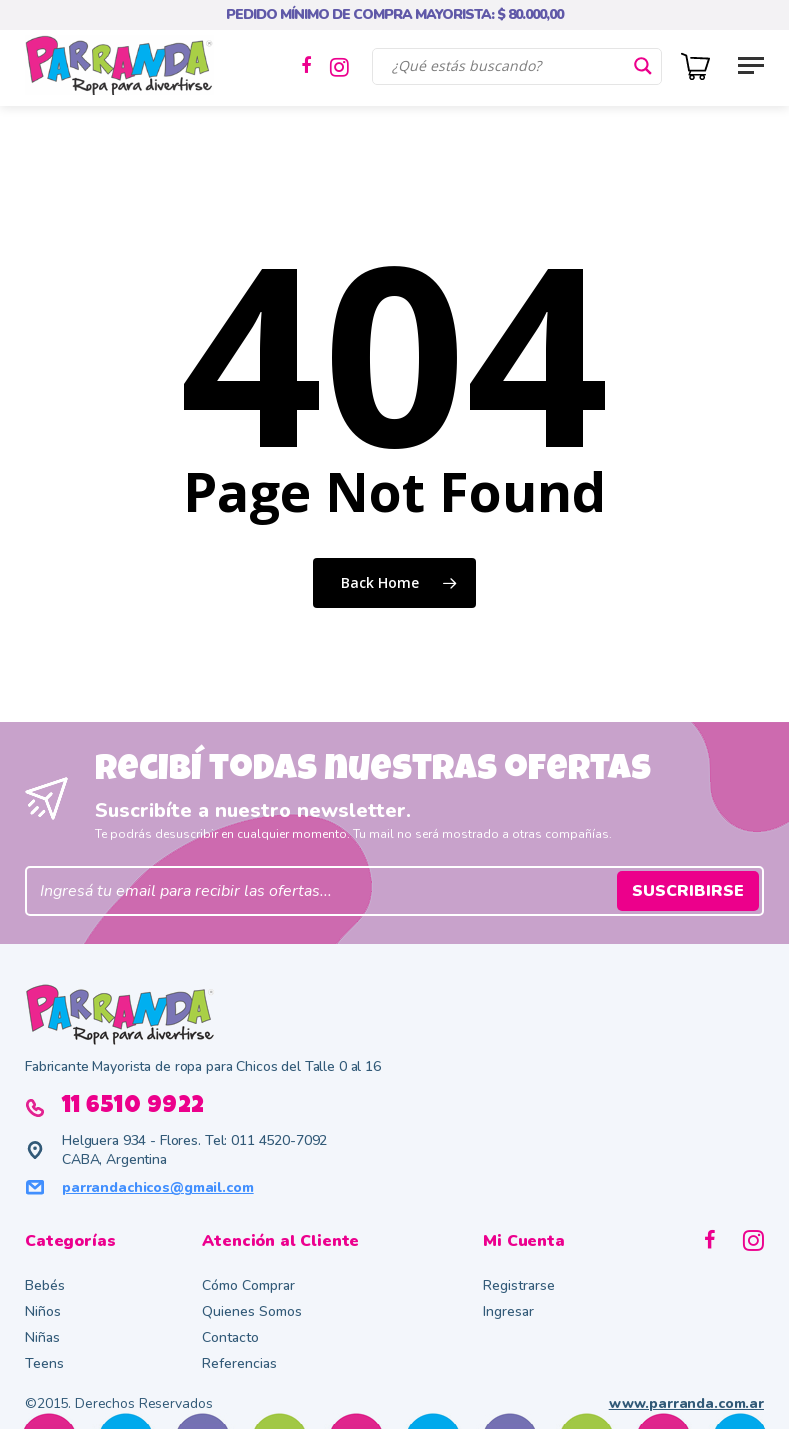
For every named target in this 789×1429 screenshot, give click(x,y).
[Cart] (701, 64)
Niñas (42, 1337)
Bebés (45, 1285)
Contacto (230, 1337)
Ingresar (508, 1311)
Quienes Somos (252, 1311)
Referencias (239, 1363)
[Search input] (508, 66)
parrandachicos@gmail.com (158, 1187)
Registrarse (519, 1285)
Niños (43, 1311)
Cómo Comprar (248, 1285)
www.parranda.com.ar (686, 1403)
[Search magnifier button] (643, 66)
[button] (751, 64)
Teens (44, 1363)
